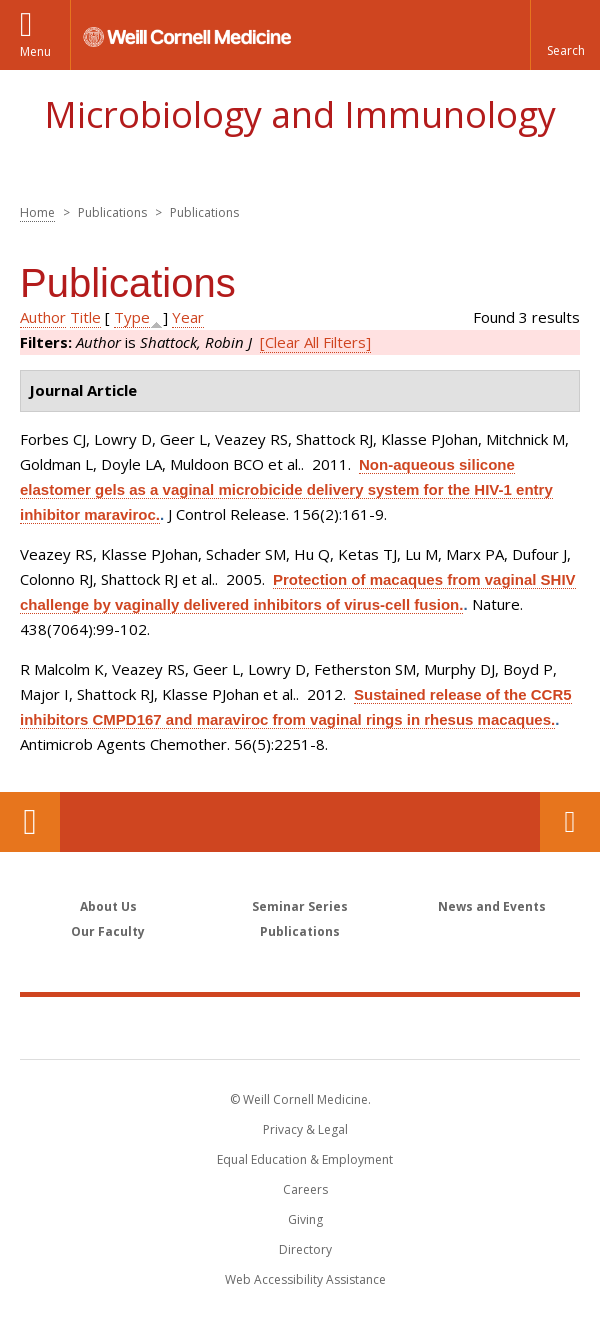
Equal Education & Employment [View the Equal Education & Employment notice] (305, 1159)
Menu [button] (35, 51)
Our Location (30, 822)
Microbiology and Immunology (300, 114)
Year (188, 317)
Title (85, 317)
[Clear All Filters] (315, 342)
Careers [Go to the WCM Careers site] (305, 1189)
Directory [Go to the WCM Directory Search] (305, 1249)
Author (43, 317)
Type (132, 317)
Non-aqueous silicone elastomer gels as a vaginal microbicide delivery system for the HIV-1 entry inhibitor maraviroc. (286, 489)
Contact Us (570, 822)
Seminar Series (300, 906)
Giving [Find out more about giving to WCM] (305, 1219)
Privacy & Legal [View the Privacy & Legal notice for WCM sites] (305, 1129)
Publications (300, 931)
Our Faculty (108, 931)
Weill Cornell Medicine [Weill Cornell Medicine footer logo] (300, 1027)
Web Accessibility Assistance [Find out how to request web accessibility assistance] (305, 1279)
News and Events (492, 906)
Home (37, 212)
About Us (108, 906)
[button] (565, 35)
